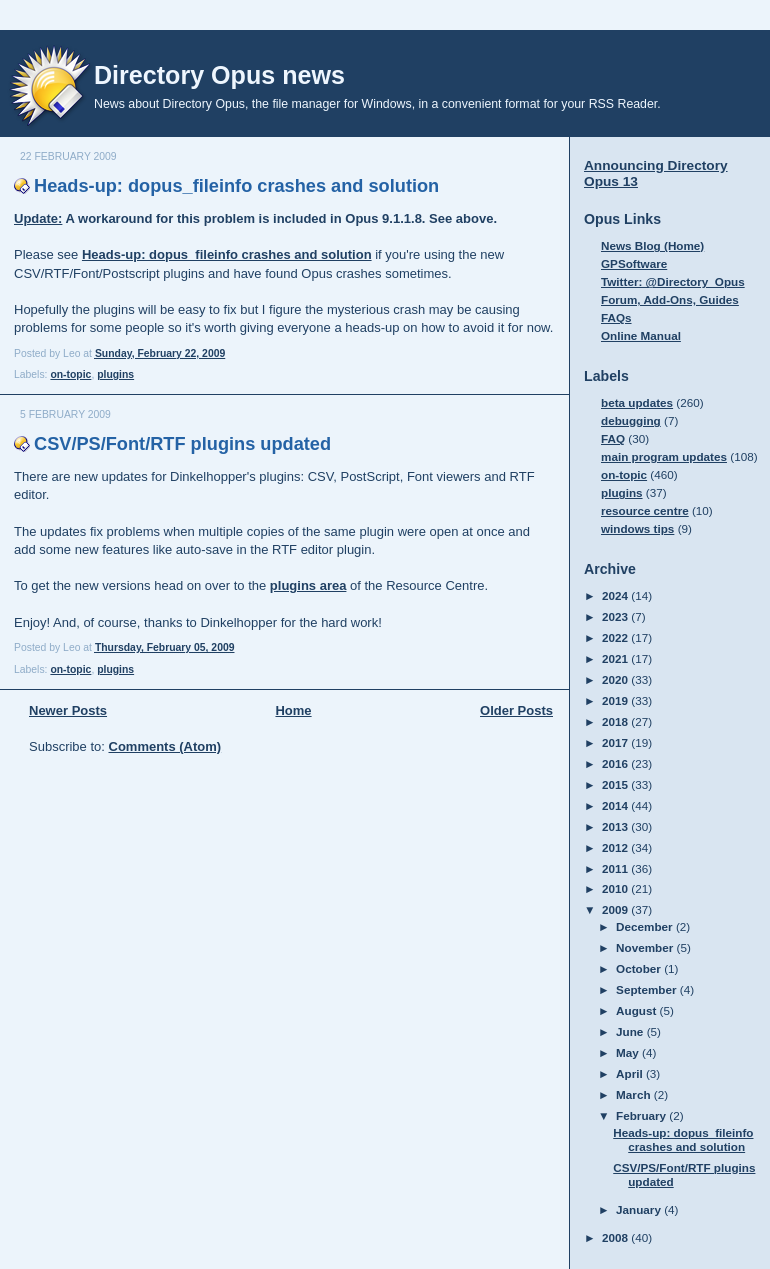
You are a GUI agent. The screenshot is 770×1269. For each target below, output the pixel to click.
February (642, 1115)
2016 (616, 763)
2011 (616, 868)
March (635, 1094)
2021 (616, 658)
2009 (616, 909)
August (638, 1010)
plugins (115, 374)
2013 (616, 826)
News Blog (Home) (652, 245)
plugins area (308, 585)
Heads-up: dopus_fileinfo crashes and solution (236, 186)
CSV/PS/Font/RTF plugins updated (182, 444)
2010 (616, 888)
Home (293, 710)
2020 (616, 679)
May (629, 1052)
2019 (616, 700)
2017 (616, 742)
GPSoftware (634, 263)
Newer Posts (68, 710)
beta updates (637, 402)
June (631, 1031)
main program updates (664, 456)
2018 (616, 721)
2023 (616, 616)
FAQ (613, 438)
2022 (616, 637)
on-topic (70, 374)
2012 (616, 847)
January (640, 1209)
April (631, 1073)
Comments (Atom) (165, 746)
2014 (616, 805)
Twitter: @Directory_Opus (673, 281)
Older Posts (516, 710)
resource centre (645, 510)
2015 (616, 784)
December (646, 926)
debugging (631, 420)
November (646, 947)
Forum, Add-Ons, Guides (670, 299)
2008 (616, 1237)
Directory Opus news (219, 75)
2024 (616, 595)
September (648, 989)
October (640, 968)
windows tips (637, 528)
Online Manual (641, 335)
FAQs (616, 317)
